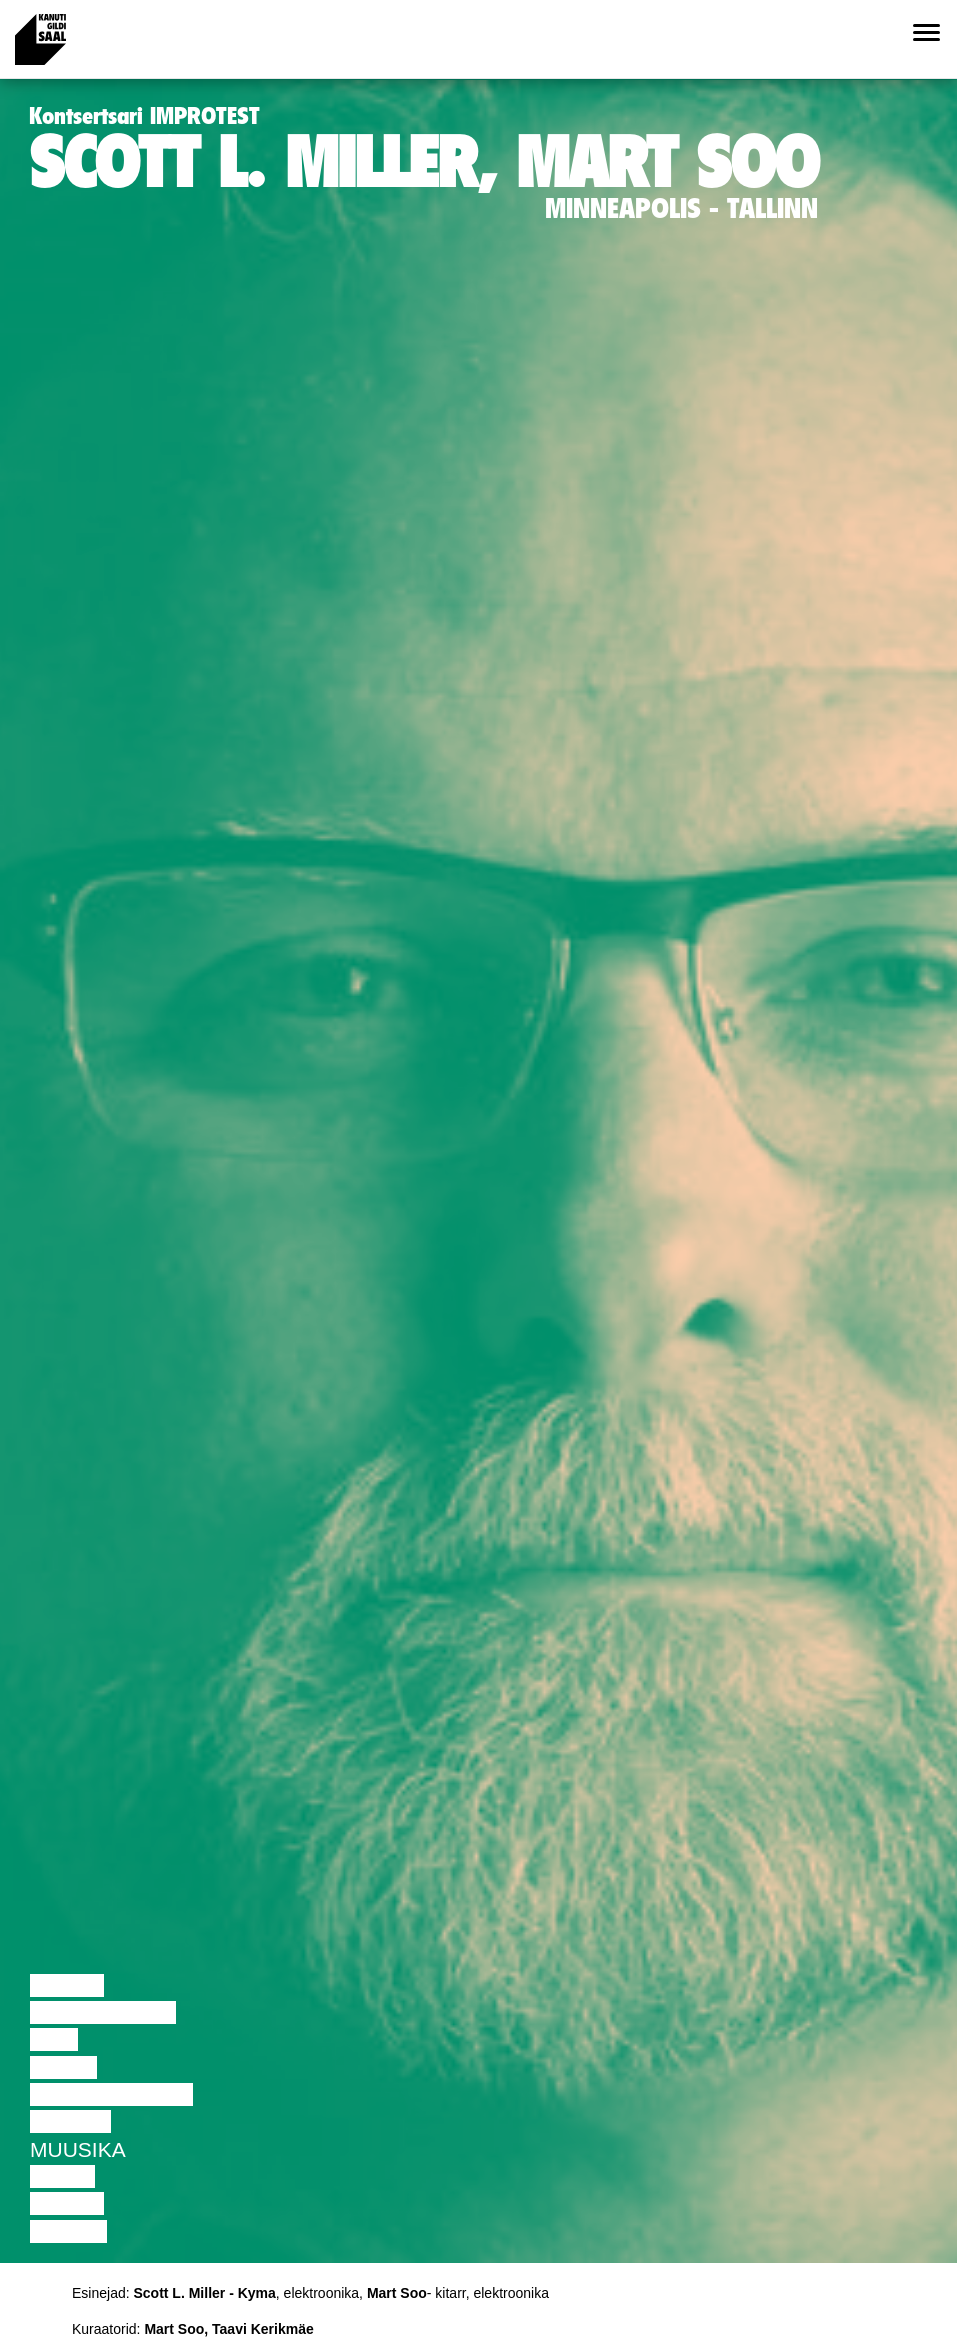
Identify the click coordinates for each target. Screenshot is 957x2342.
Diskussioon (103, 2012)
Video (62, 2176)
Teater (70, 2121)
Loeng (67, 1985)
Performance (111, 2094)
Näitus (68, 2231)
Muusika (78, 2149)
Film (54, 2039)
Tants (63, 2067)
